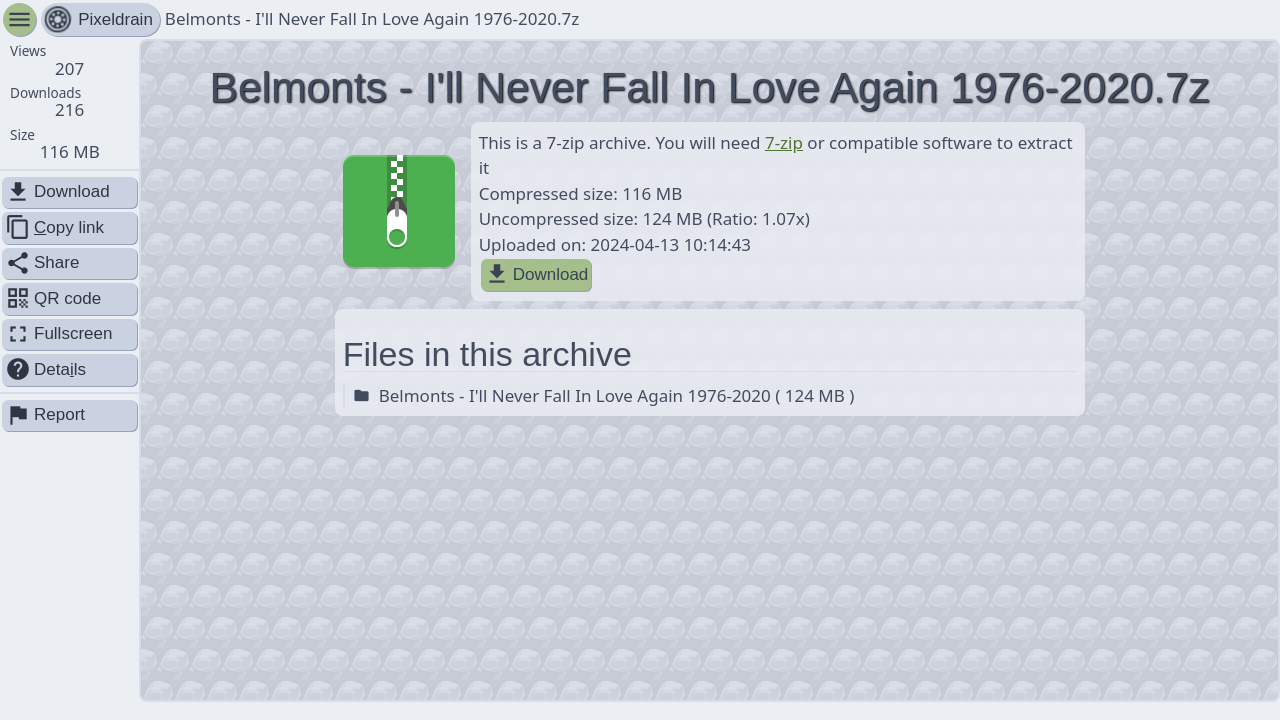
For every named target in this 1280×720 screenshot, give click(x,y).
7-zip (784, 142)
